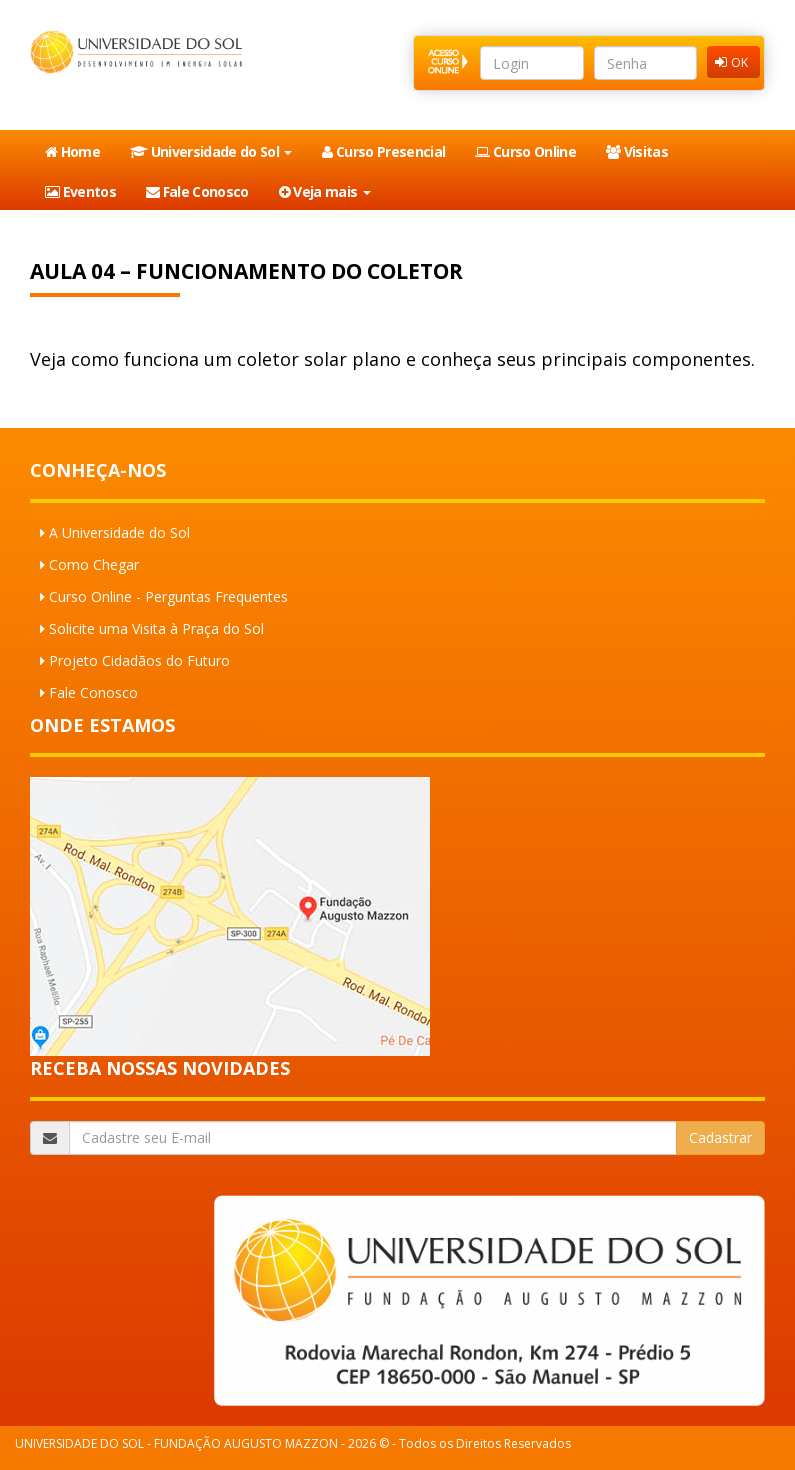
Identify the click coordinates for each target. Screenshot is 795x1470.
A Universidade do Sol (119, 532)
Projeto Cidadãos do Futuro (139, 660)
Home (72, 151)
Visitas (637, 151)
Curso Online (525, 151)
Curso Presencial (383, 151)
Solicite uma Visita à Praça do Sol (156, 628)
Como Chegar (94, 564)
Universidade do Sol (211, 151)
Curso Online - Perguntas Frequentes (168, 596)
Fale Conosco (197, 191)
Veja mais (325, 191)
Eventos (80, 191)
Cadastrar (720, 1137)
